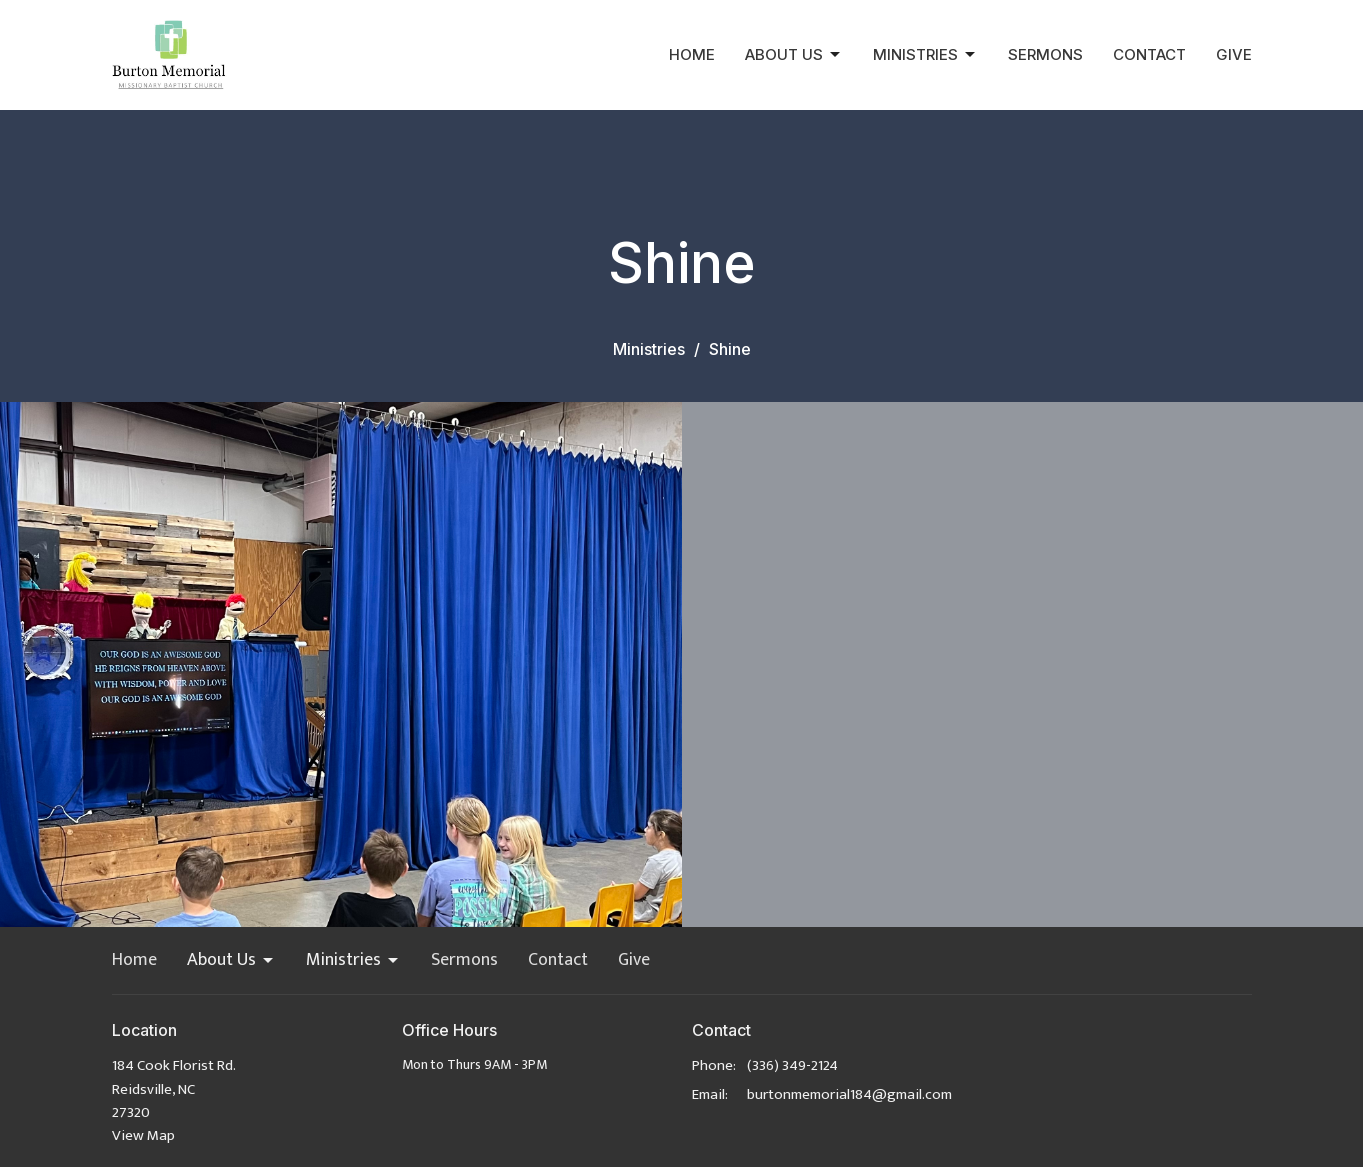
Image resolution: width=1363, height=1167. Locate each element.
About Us (794, 55)
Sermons (1045, 54)
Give (1234, 54)
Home (692, 54)
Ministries (925, 55)
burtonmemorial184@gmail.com (849, 1094)
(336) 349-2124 (792, 1065)
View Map (143, 1135)
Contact (1149, 54)
